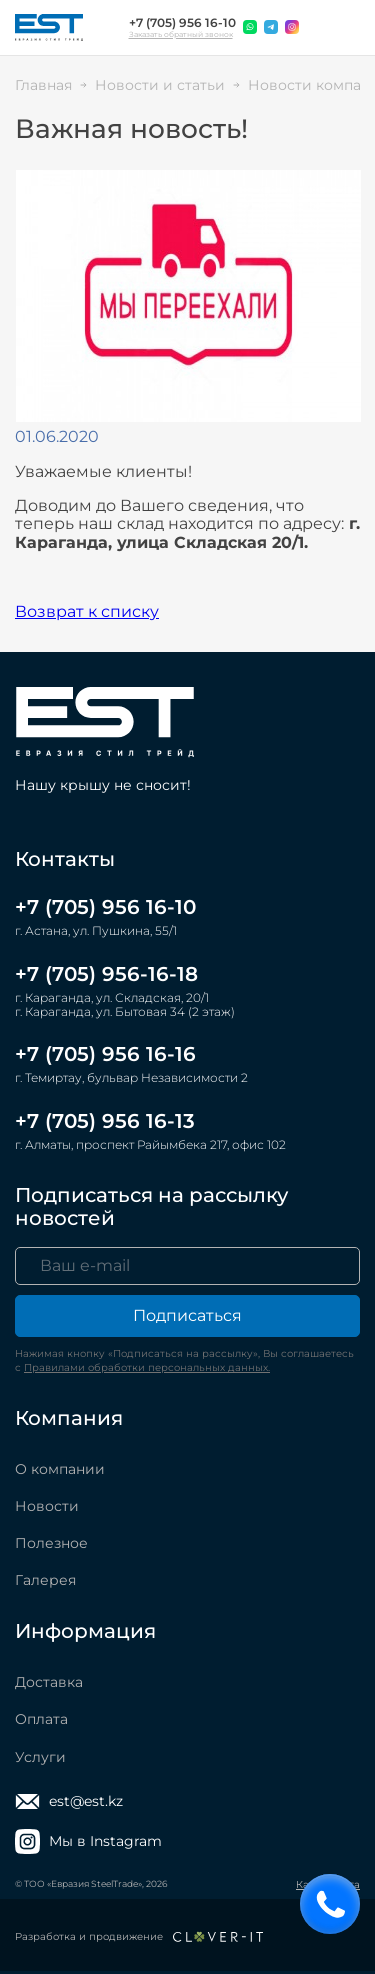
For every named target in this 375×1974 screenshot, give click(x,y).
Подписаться (187, 1315)
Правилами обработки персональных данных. (147, 1367)
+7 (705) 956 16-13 (105, 1121)
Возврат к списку (87, 611)
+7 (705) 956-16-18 (106, 974)
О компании (60, 1469)
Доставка (49, 1682)
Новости (47, 1506)
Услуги (40, 1757)
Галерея (45, 1580)
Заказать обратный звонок (181, 34)
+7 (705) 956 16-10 (182, 23)
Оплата (41, 1719)
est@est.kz (69, 1801)
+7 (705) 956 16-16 (105, 1054)
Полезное (51, 1543)
